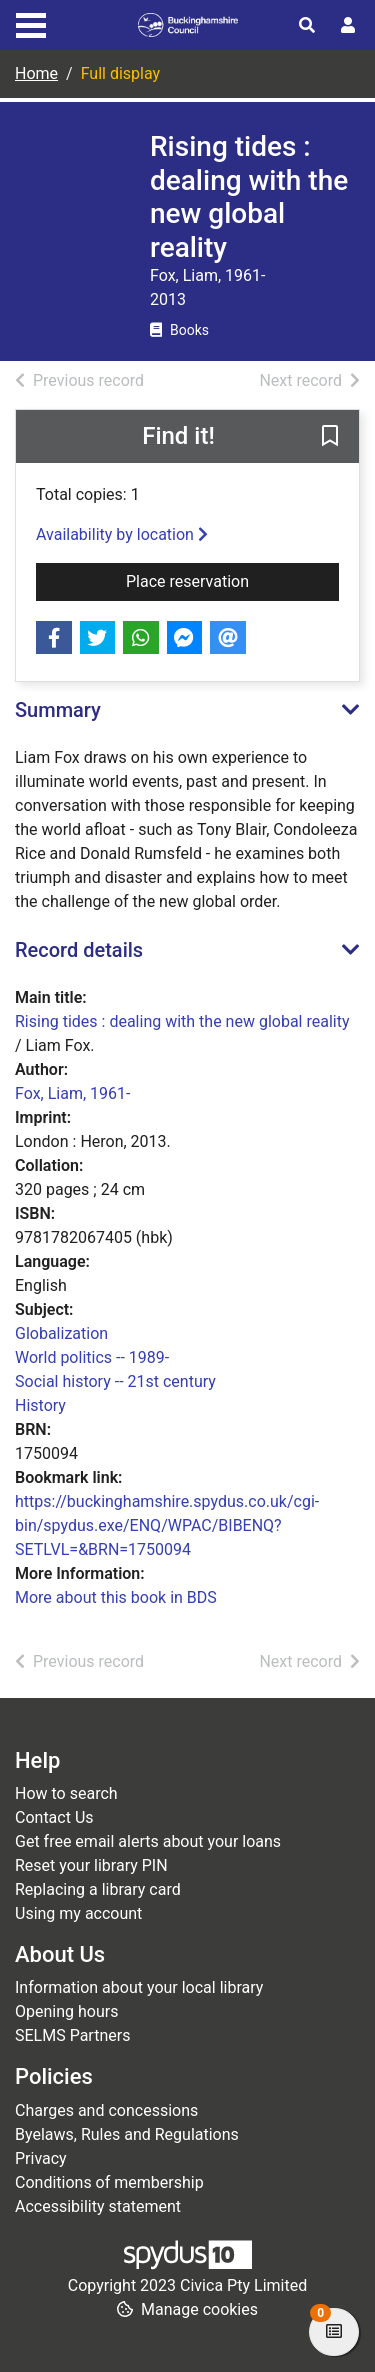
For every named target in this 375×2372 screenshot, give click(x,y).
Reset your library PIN (91, 1865)
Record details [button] (79, 950)
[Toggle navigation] (31, 23)
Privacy (41, 2158)
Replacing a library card (98, 1889)
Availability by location (122, 534)
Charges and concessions (106, 2110)
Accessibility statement (98, 2206)
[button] (330, 438)
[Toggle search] (307, 26)
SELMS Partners (72, 2035)
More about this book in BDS (116, 1597)
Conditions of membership (109, 2182)
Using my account (78, 1913)
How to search (66, 1793)
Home (36, 73)
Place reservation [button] (232, 580)
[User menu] (348, 26)
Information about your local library (139, 1987)
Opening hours (66, 2011)
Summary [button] (58, 710)
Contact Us (54, 1817)
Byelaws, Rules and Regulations (127, 2134)
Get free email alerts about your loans (148, 1841)
